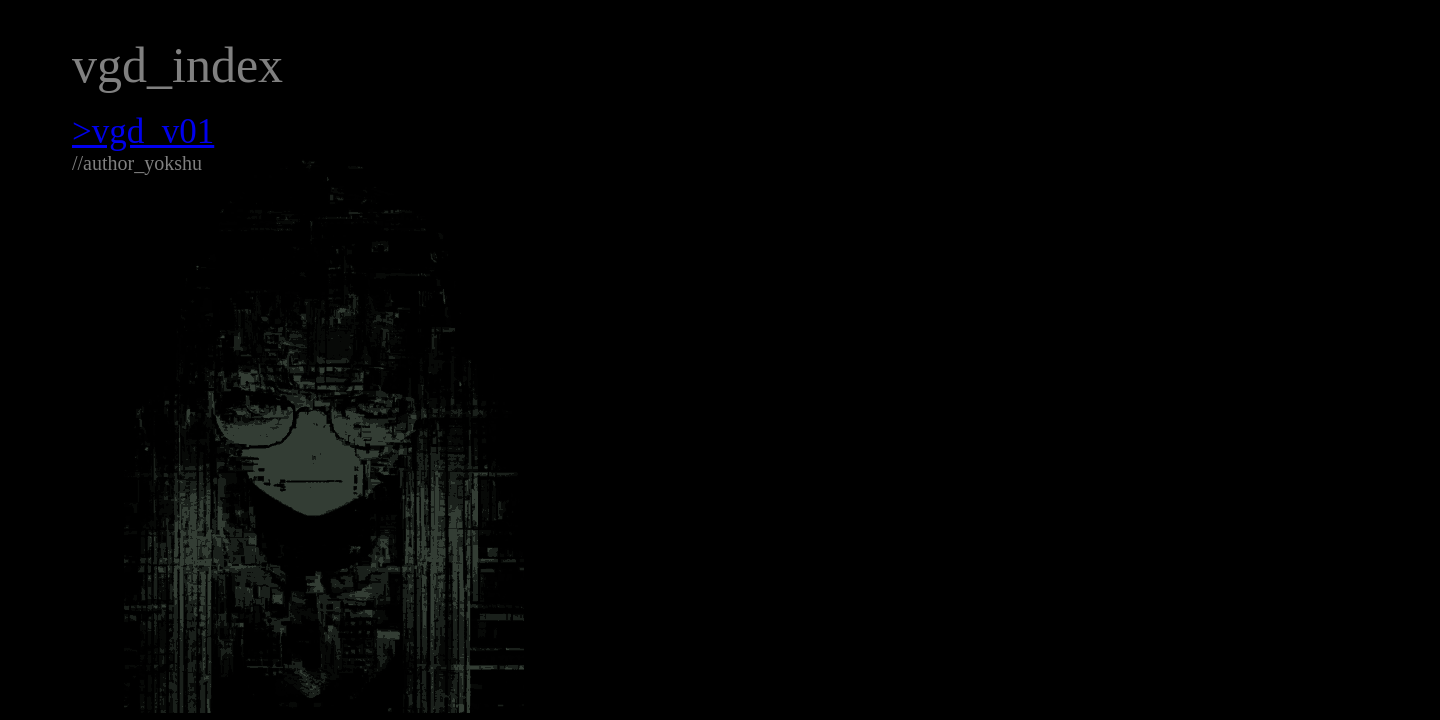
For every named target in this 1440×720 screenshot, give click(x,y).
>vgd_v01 (143, 131)
